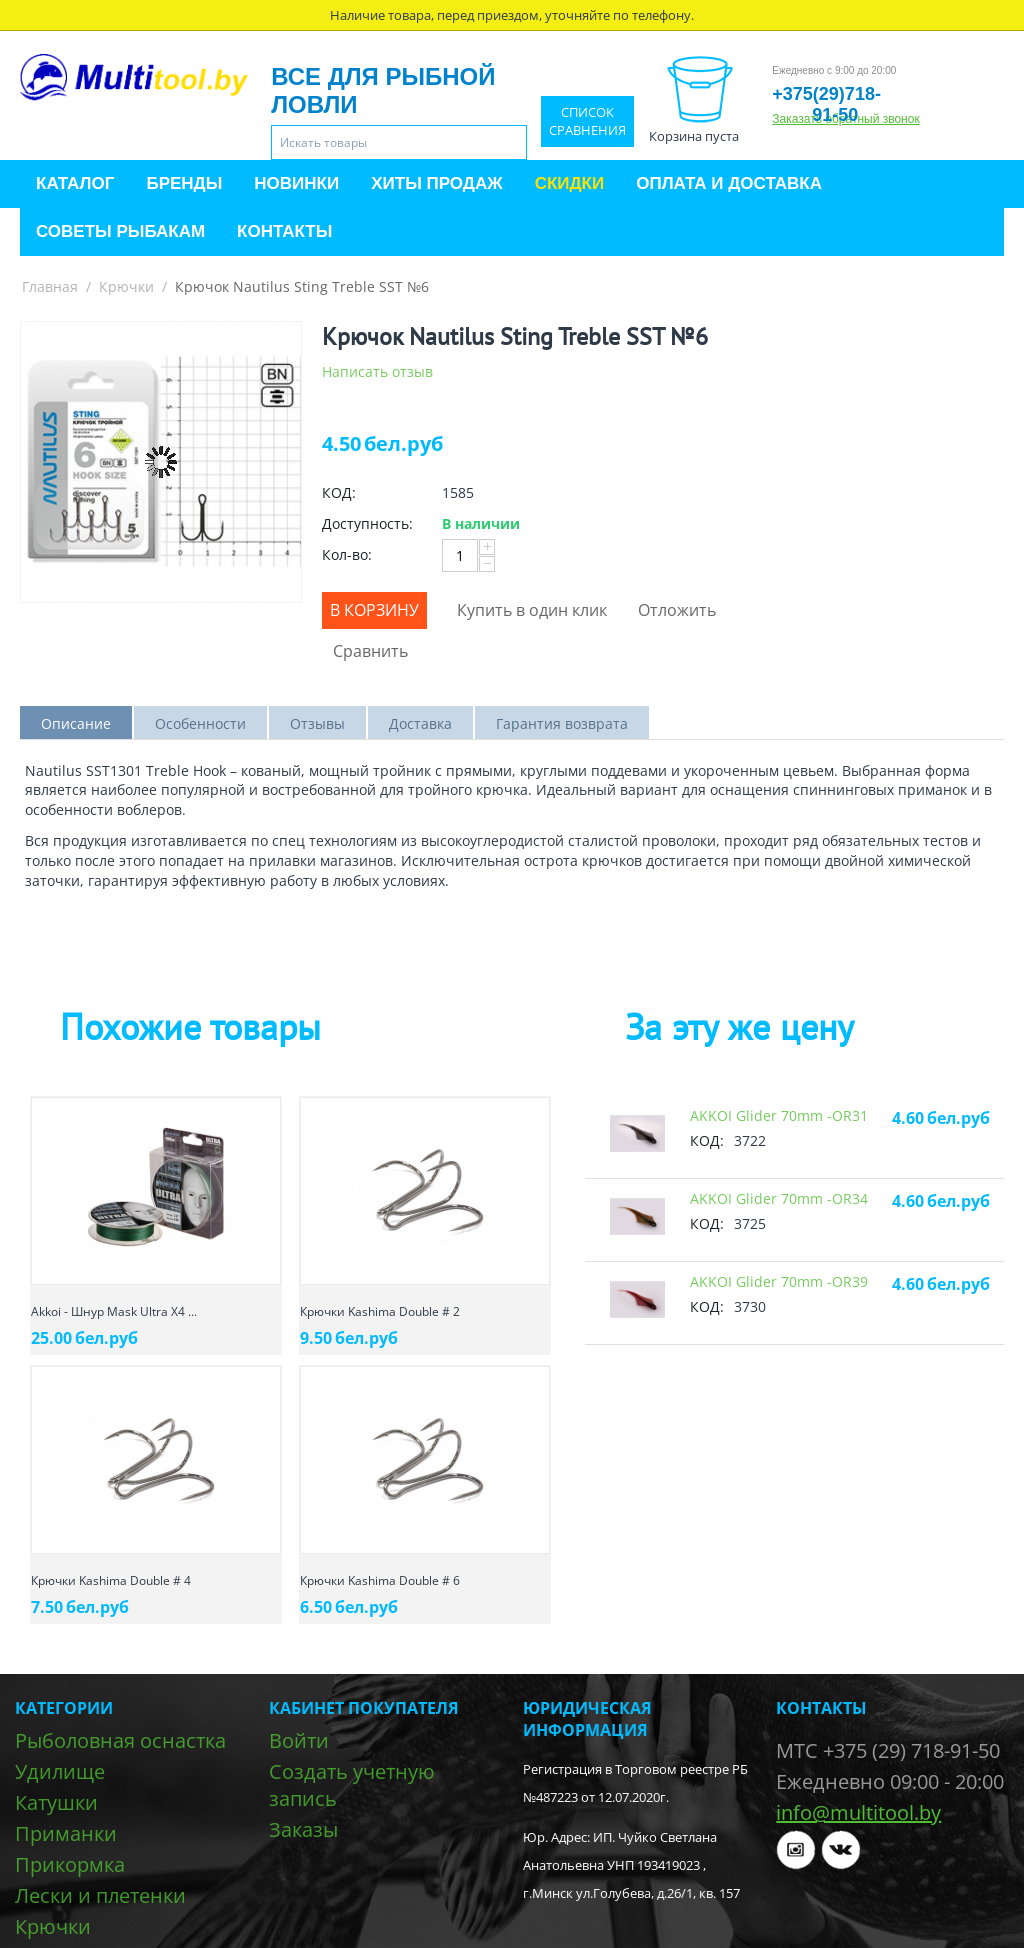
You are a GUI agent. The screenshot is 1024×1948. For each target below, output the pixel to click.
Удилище (60, 1771)
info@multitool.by (858, 1812)
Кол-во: (347, 554)
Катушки (56, 1802)
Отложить (677, 610)
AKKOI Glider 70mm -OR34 (779, 1198)
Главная (50, 286)
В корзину (374, 610)
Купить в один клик (532, 610)
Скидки (570, 183)
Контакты (284, 231)
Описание (76, 723)
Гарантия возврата (562, 723)
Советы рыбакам (120, 231)
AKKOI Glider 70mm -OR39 (779, 1281)
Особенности (200, 723)
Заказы (303, 1829)
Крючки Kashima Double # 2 (380, 1311)
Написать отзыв (377, 371)
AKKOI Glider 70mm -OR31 (779, 1115)
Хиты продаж (436, 183)
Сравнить (370, 651)
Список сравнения (587, 121)
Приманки (66, 1833)
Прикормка (70, 1864)
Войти (299, 1740)
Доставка (420, 723)
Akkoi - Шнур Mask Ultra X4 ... (114, 1311)
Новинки (296, 183)
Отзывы (317, 723)
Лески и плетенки (100, 1895)
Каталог (75, 183)
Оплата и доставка (729, 183)
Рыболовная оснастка (120, 1740)
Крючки (126, 286)
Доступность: (367, 523)
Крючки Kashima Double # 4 (111, 1580)
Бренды (184, 183)
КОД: (339, 492)
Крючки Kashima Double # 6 (380, 1580)
